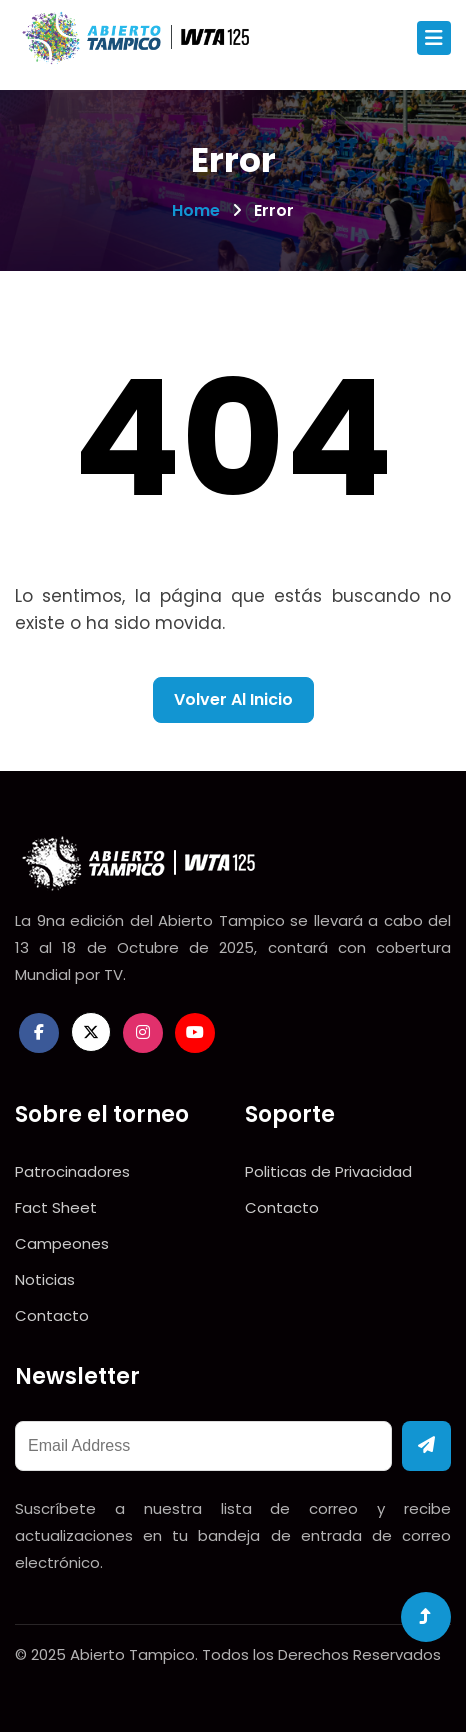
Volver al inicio (233, 699)
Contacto (52, 1315)
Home (196, 210)
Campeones (62, 1243)
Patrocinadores (72, 1171)
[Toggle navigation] (434, 38)
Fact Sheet (56, 1207)
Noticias (45, 1279)
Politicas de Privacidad (328, 1171)
